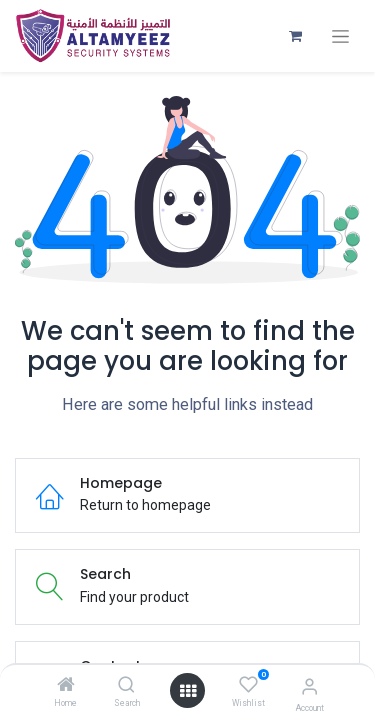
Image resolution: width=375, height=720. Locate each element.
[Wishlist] (248, 685)
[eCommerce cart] (295, 36)
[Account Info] (309, 686)
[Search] (126, 686)
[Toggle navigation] (340, 36)
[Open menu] (188, 691)
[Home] (66, 686)
